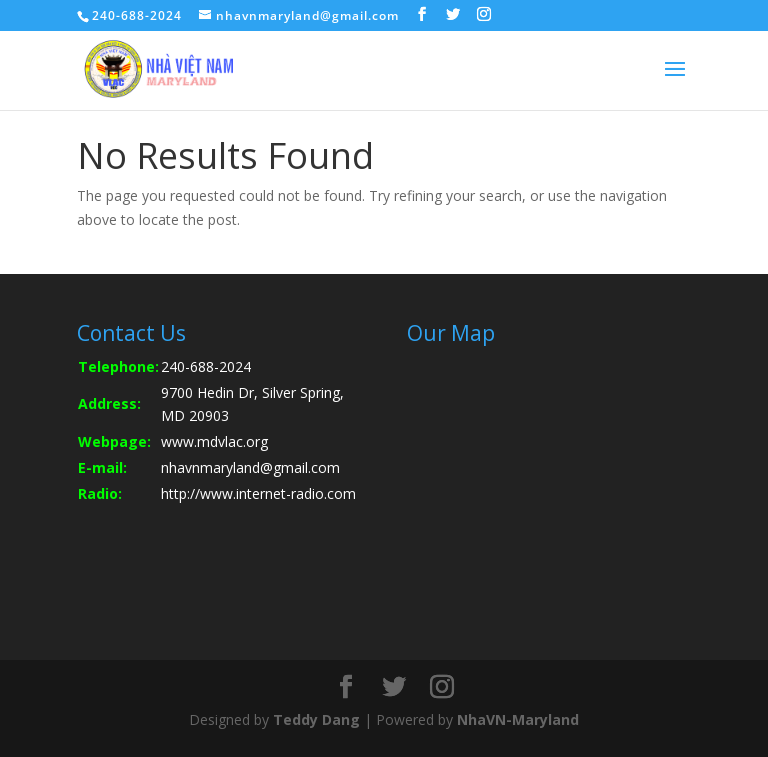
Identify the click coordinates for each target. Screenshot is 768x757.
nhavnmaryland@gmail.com (250, 467)
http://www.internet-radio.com (258, 493)
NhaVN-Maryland (518, 719)
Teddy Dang (316, 719)
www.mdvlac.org (214, 441)
